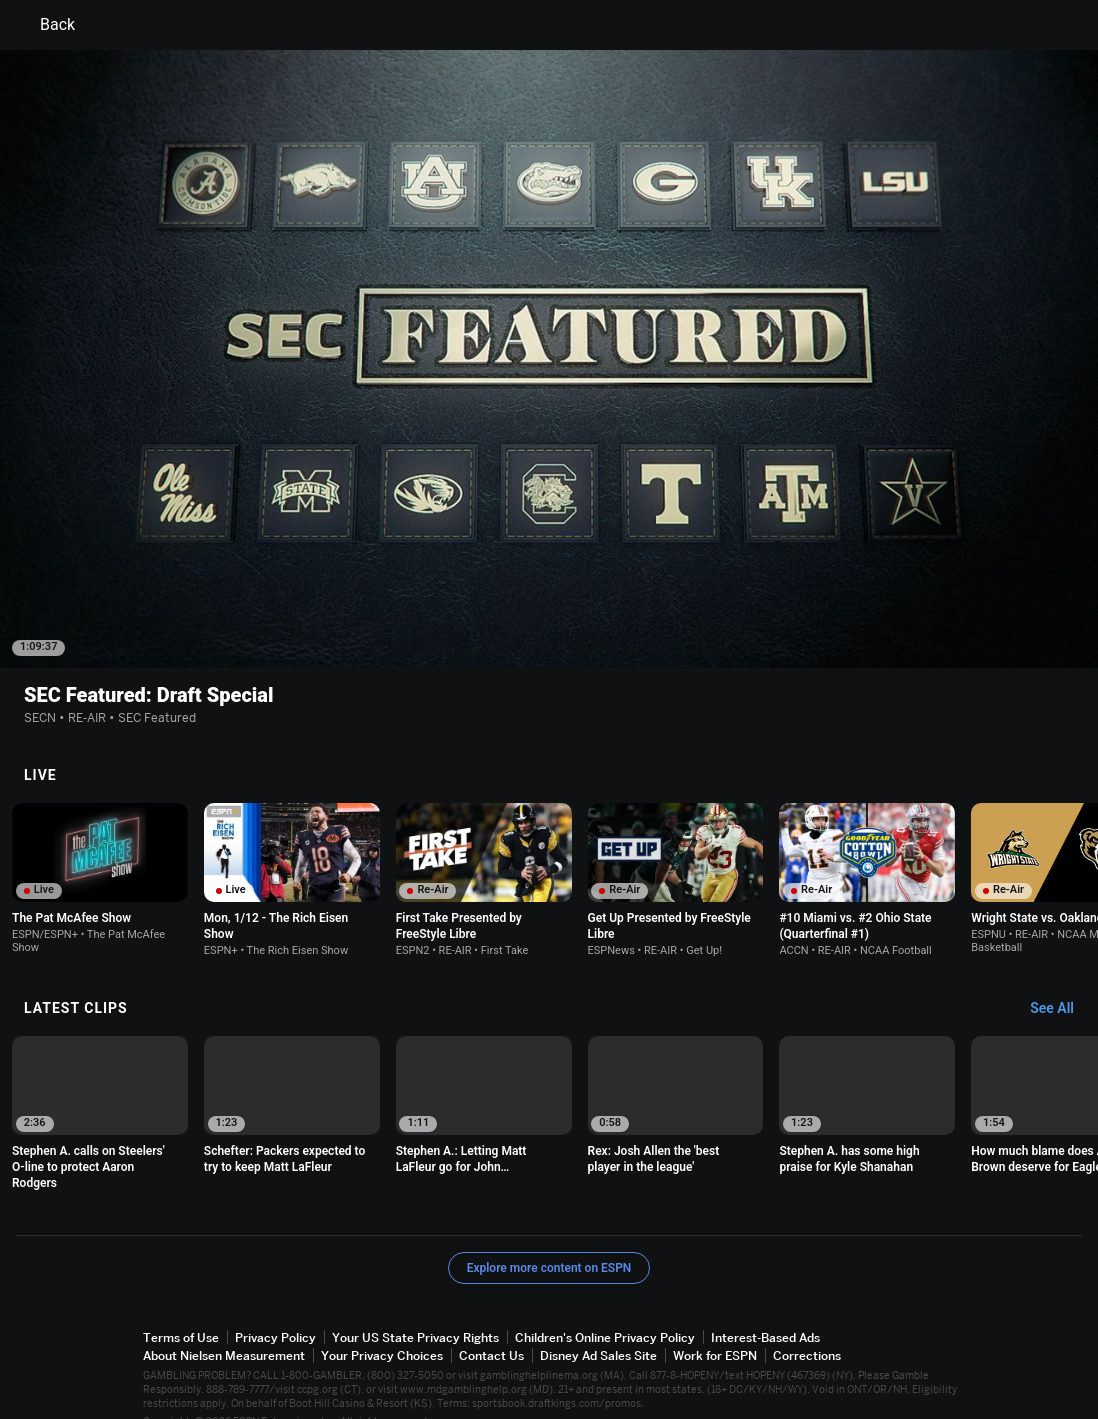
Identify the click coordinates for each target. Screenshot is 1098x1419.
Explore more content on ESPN (549, 1240)
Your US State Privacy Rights (415, 1309)
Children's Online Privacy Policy (605, 1309)
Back (45, 25)
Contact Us (491, 1327)
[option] (100, 850)
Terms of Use (181, 1309)
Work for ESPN (715, 1327)
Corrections (807, 1327)
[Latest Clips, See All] (1061, 981)
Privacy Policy (275, 1309)
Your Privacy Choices (382, 1327)
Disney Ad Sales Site (598, 1327)
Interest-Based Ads (765, 1309)
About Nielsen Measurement (224, 1327)
